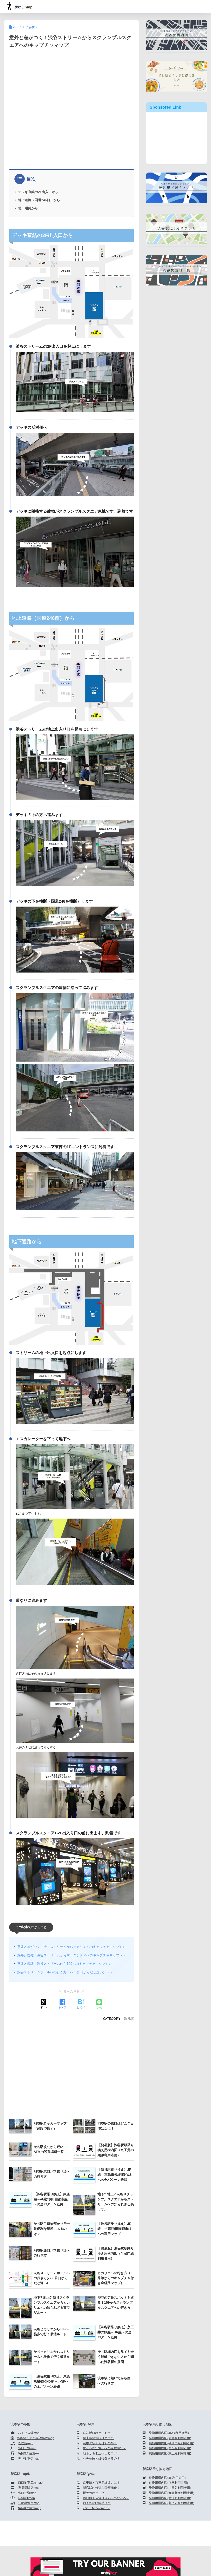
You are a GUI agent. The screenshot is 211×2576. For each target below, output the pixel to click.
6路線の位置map (30, 2465)
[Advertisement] (71, 91)
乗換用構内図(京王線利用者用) (171, 2465)
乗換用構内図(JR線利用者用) (170, 2444)
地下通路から (28, 208)
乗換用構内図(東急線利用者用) (171, 2449)
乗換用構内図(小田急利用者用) (171, 2499)
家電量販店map (29, 2499)
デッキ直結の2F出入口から (38, 192)
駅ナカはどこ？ (94, 2504)
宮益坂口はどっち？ (98, 2444)
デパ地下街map (29, 2470)
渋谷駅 (129, 2030)
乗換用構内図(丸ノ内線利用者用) (173, 2514)
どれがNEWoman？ (97, 2519)
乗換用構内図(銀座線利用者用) (171, 2459)
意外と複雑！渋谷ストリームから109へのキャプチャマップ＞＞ (67, 1975)
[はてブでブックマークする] (80, 2016)
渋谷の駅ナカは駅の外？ (101, 2454)
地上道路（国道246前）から (39, 200)
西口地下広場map (31, 2494)
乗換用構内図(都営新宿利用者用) (173, 2504)
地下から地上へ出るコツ (101, 2465)
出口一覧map (28, 2459)
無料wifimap (27, 2509)
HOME (105, 2539)
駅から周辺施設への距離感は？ (106, 2459)
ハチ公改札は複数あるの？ (102, 2470)
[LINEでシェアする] (99, 2016)
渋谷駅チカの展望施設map (36, 2449)
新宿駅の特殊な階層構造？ (102, 2499)
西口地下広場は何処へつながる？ (107, 2509)
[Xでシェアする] (44, 2016)
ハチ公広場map (29, 2444)
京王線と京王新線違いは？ (102, 2494)
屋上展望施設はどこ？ (99, 2449)
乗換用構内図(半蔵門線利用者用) (173, 2454)
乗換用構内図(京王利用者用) (170, 2494)
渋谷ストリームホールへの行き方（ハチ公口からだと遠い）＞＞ (68, 1984)
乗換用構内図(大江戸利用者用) (171, 2509)
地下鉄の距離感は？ (98, 2514)
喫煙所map (26, 2454)
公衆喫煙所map (29, 2514)
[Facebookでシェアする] (62, 2016)
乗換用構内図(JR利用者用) (168, 2489)
